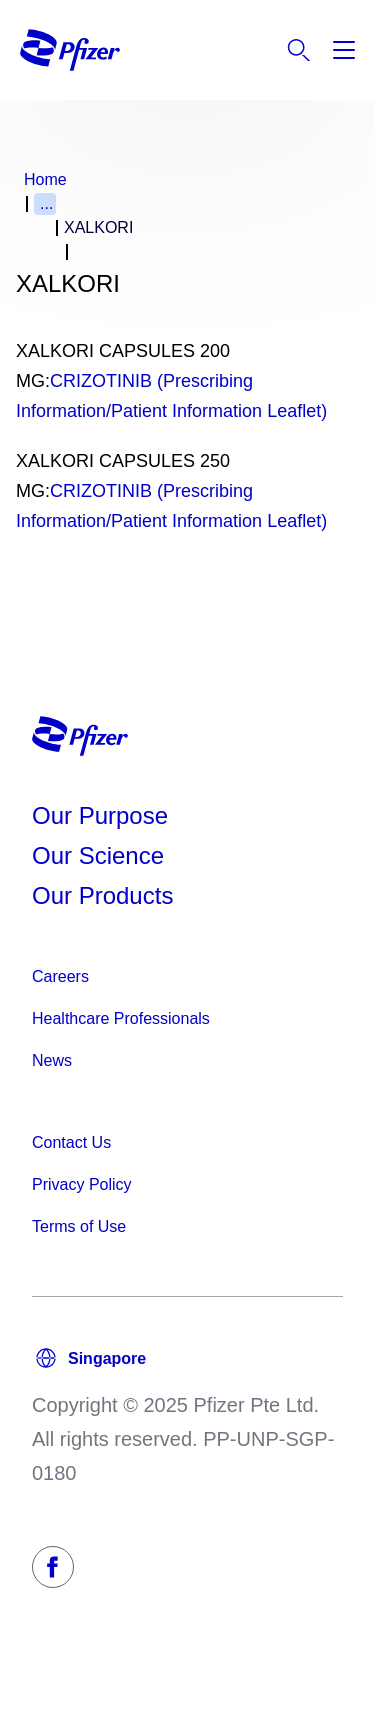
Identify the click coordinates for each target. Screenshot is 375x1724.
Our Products (102, 895)
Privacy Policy (82, 1184)
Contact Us (71, 1142)
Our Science (98, 855)
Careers (60, 976)
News (52, 1060)
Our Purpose (100, 815)
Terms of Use (79, 1226)
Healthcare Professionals (121, 1018)
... (46, 203)
